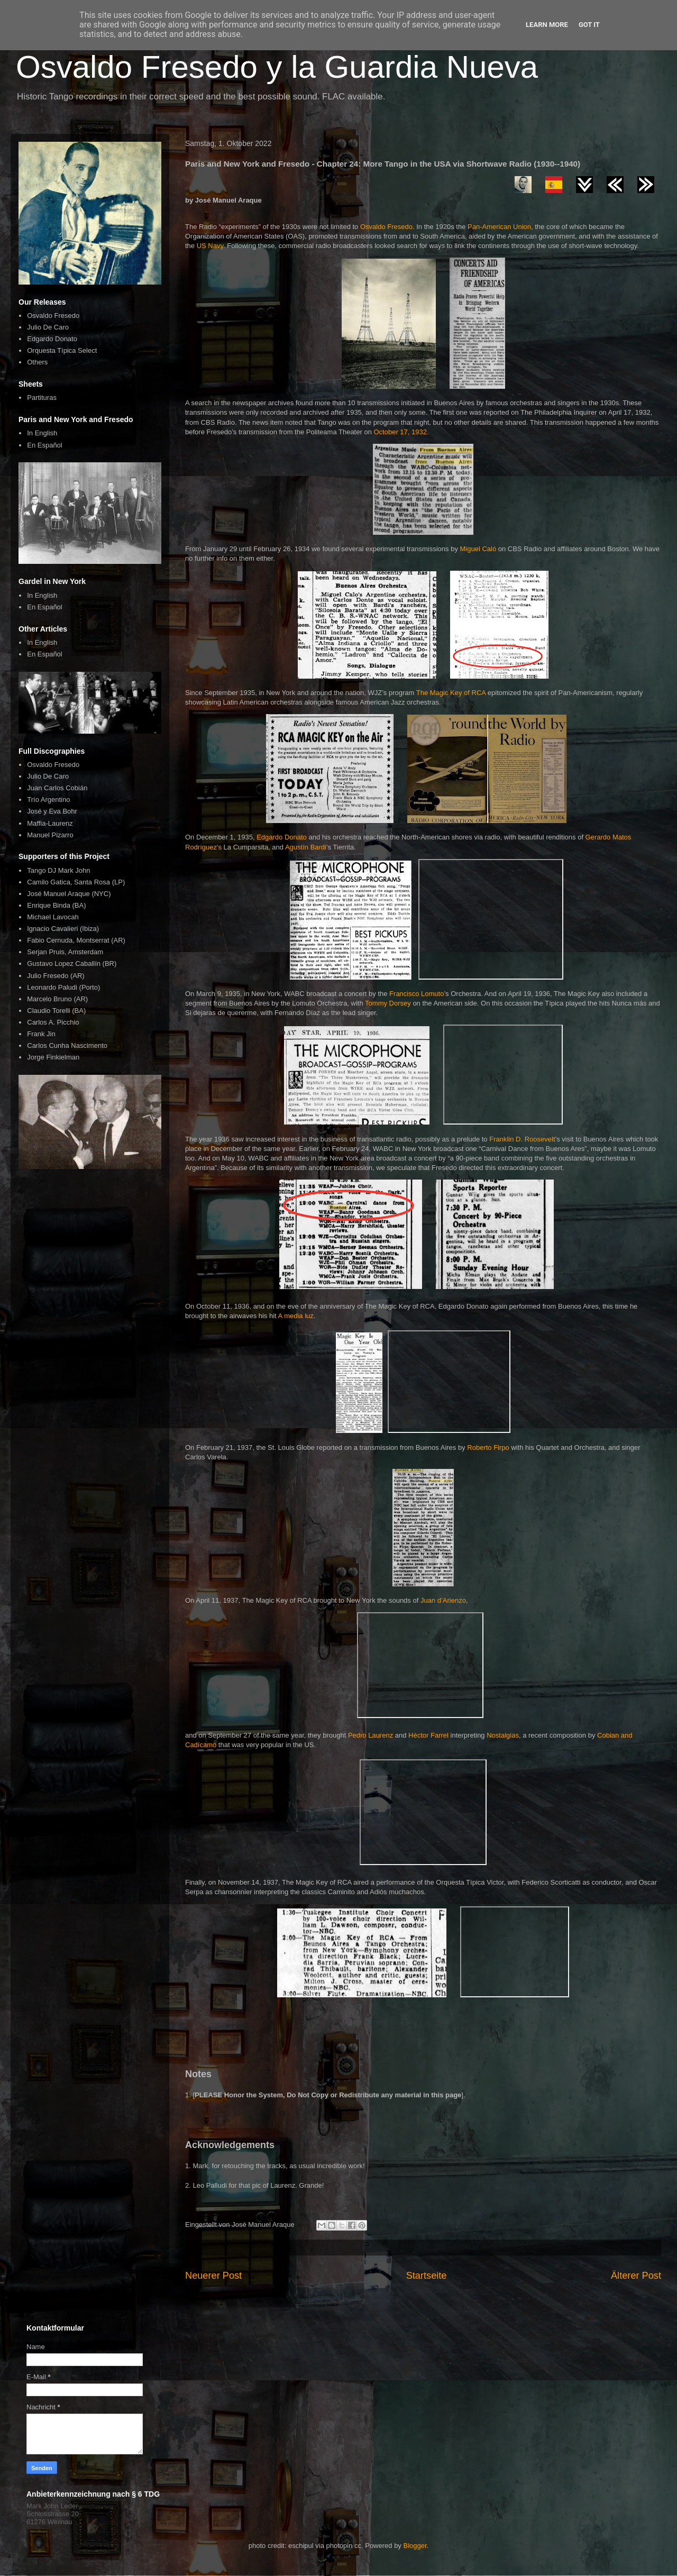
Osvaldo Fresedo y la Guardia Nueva (277, 67)
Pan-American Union (499, 227)
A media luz (296, 1316)
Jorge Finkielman (53, 1057)
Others (37, 362)
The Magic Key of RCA (451, 693)
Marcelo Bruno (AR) (57, 999)
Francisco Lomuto (416, 994)
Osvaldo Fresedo (386, 227)
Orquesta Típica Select (62, 350)
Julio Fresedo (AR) (55, 976)
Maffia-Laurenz (49, 823)
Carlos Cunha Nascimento (67, 1045)
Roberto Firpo (488, 1447)
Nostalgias (503, 1735)
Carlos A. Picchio (53, 1022)
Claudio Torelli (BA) (56, 1011)
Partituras (42, 397)
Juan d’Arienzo (443, 1600)
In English (42, 433)
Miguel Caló (478, 549)
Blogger (414, 2546)
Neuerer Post (213, 2275)
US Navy (210, 246)
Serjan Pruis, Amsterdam (65, 952)
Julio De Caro (48, 327)
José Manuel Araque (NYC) (69, 894)
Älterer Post (636, 2275)
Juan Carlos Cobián (57, 788)
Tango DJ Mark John (58, 870)
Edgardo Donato (282, 837)
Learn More (547, 25)
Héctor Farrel (428, 1735)
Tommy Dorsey (388, 1003)
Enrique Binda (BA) (56, 905)
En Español (44, 445)
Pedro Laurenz (370, 1735)
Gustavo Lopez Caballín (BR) (71, 963)
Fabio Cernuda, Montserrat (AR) (76, 940)
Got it (589, 25)
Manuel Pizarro (50, 835)
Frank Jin (41, 1034)
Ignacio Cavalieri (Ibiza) (63, 929)
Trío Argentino (48, 799)
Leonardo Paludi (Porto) (63, 987)
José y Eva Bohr (52, 811)
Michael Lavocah (53, 917)
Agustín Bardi (305, 847)
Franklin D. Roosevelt (522, 1139)
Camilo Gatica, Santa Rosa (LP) (76, 882)
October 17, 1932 (399, 432)
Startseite (426, 2275)
